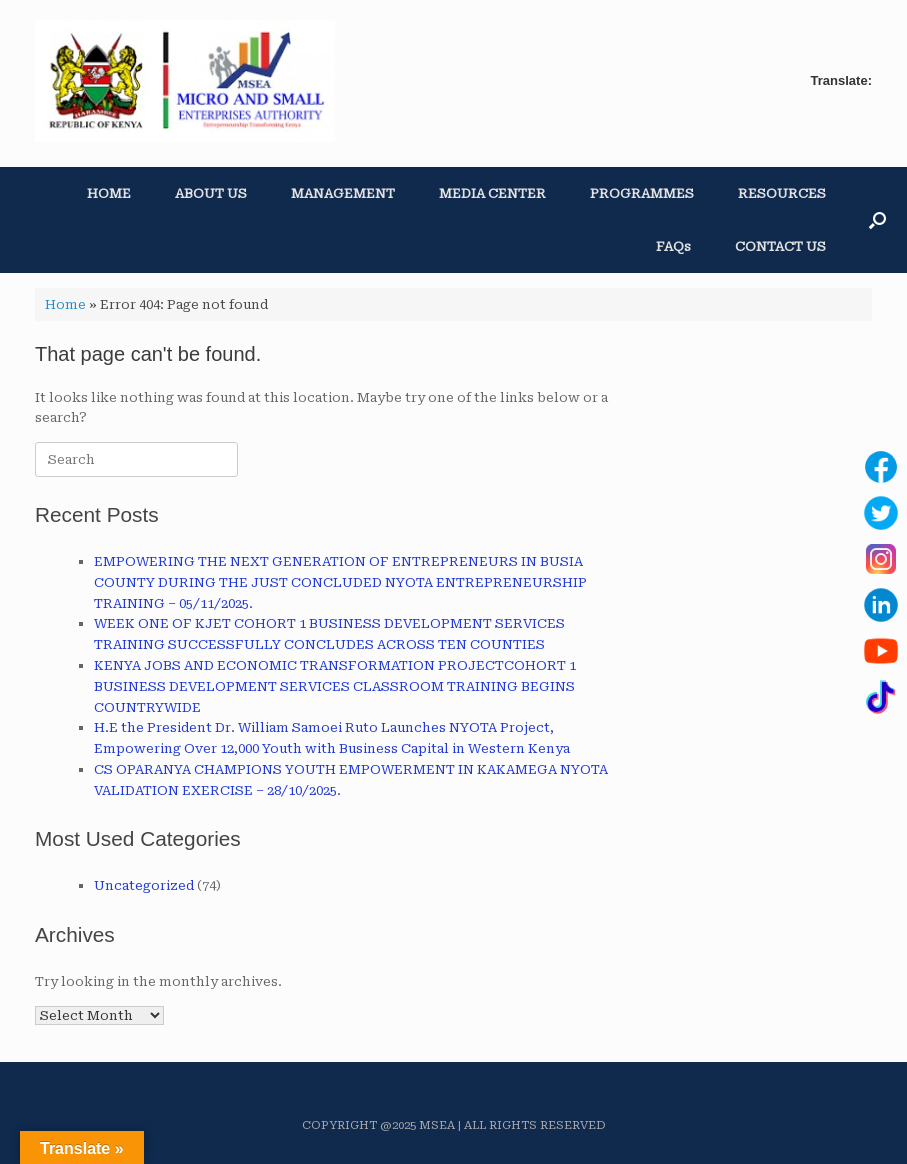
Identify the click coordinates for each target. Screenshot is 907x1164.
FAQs (673, 246)
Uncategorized (144, 885)
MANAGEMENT (343, 193)
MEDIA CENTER (492, 193)
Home (65, 304)
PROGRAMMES (642, 193)
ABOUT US (211, 193)
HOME (109, 193)
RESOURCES (782, 193)
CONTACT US (780, 246)
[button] (877, 220)
